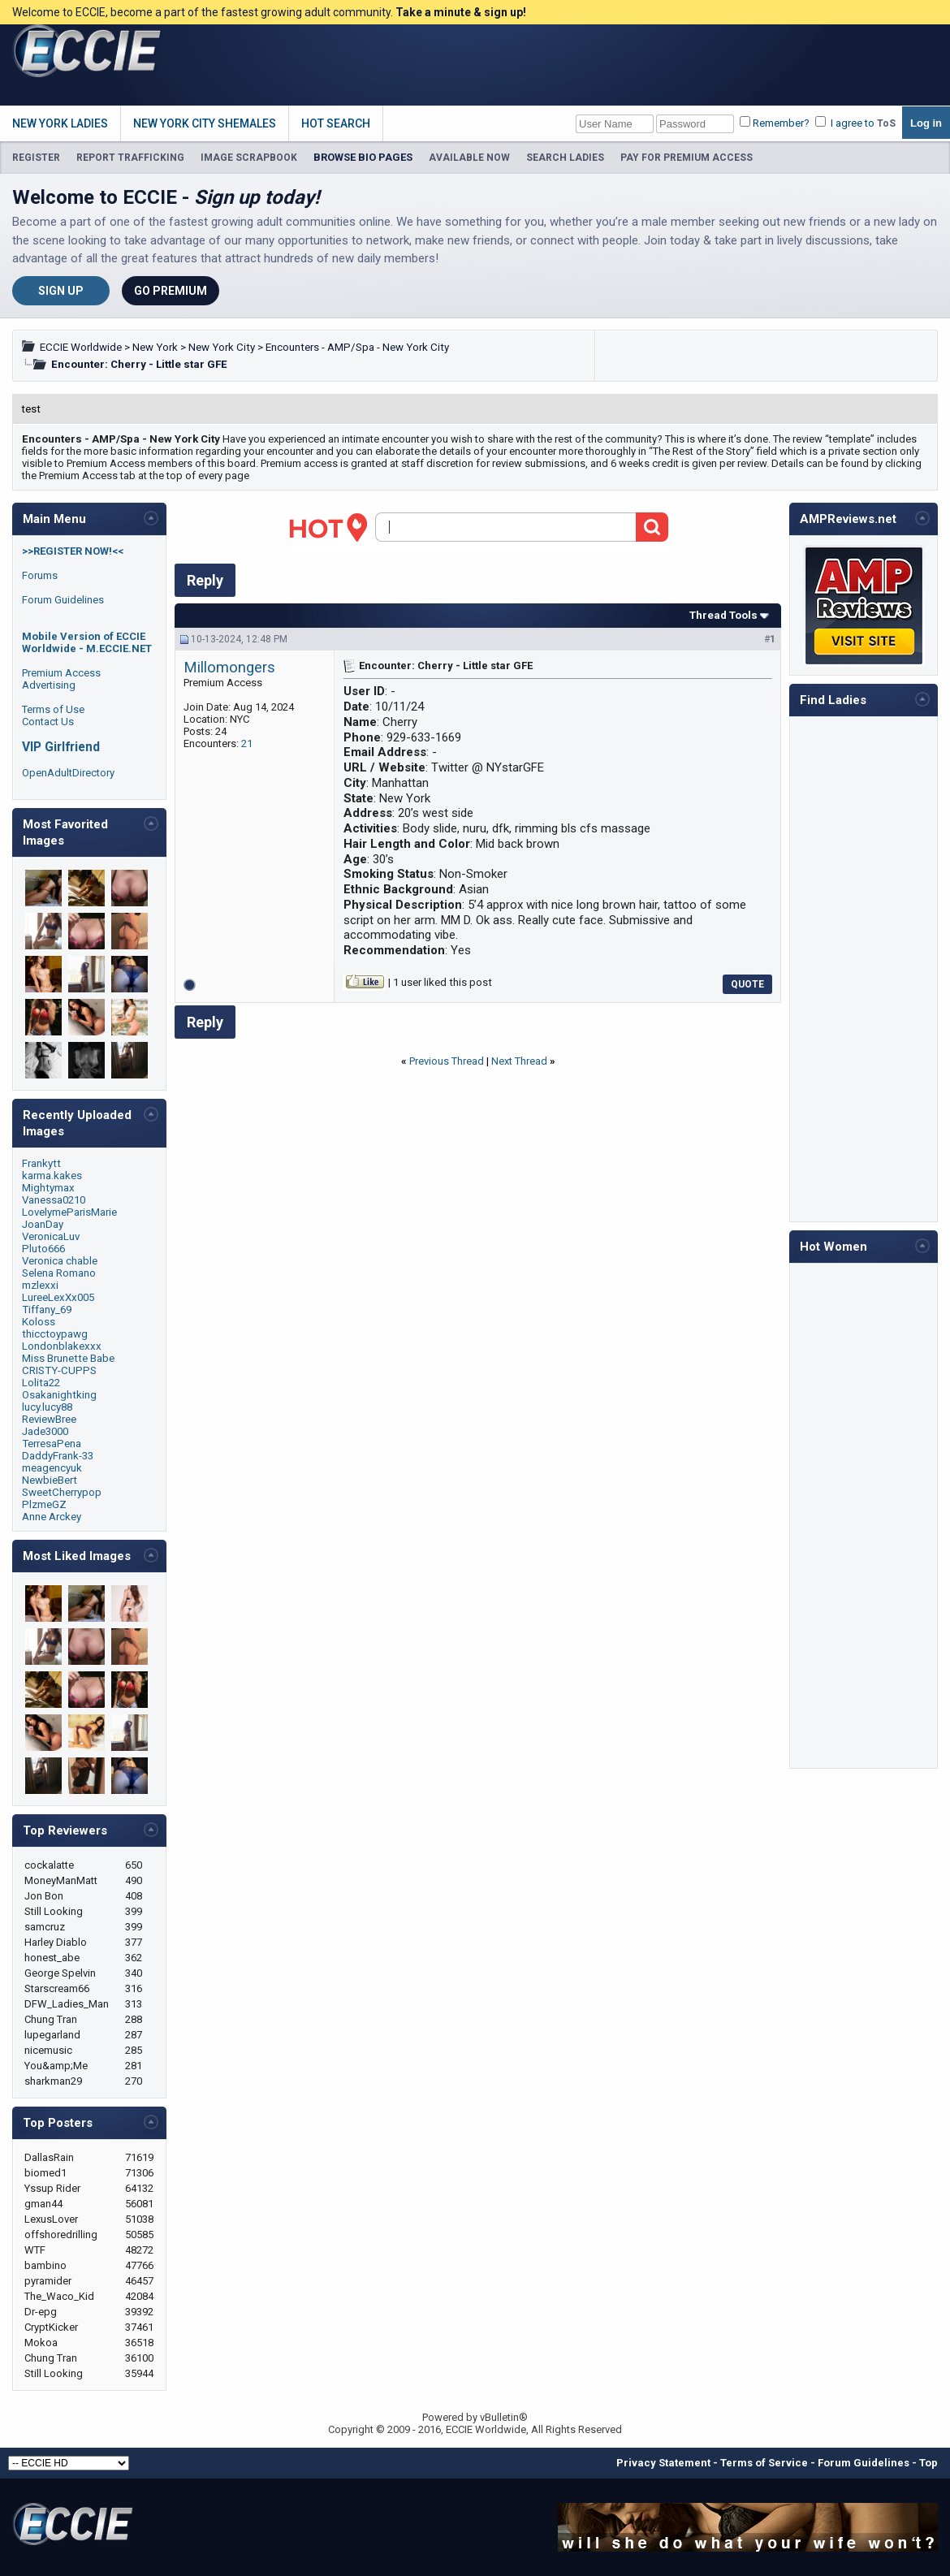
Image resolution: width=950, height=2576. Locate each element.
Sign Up (61, 290)
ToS (886, 123)
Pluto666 (43, 1249)
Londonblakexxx (61, 1346)
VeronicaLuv (51, 1236)
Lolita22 (41, 1383)
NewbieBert (49, 1480)
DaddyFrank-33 (57, 1456)
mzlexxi (40, 1285)
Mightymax (48, 1188)
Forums (40, 575)
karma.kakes (52, 1175)
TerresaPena (51, 1443)
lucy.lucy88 (47, 1407)
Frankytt (41, 1163)
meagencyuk (52, 1468)
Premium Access (61, 673)
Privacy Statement (663, 2463)
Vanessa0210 (53, 1200)
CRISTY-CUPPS (59, 1370)
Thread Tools (723, 615)
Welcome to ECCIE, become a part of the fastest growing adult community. (269, 12)
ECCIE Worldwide (81, 347)
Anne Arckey (51, 1517)
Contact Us (48, 721)
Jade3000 (45, 1431)
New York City (221, 347)
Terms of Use (53, 709)
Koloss (38, 1322)
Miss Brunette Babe (68, 1358)
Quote (747, 984)
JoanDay (42, 1224)
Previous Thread (446, 1061)
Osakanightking (59, 1395)
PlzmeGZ (44, 1504)
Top (928, 2463)
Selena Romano (59, 1273)
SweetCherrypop (61, 1492)
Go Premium (170, 290)
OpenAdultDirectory (68, 773)
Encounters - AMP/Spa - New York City (357, 347)
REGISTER (36, 157)
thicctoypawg (55, 1334)
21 (247, 743)
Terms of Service (764, 2463)
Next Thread (519, 1061)
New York (155, 347)
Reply (205, 580)
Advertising (49, 685)
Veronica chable (59, 1261)
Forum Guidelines (63, 600)
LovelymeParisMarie (69, 1212)
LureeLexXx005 (58, 1297)
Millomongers (229, 667)
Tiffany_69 (46, 1309)
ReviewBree (49, 1419)
